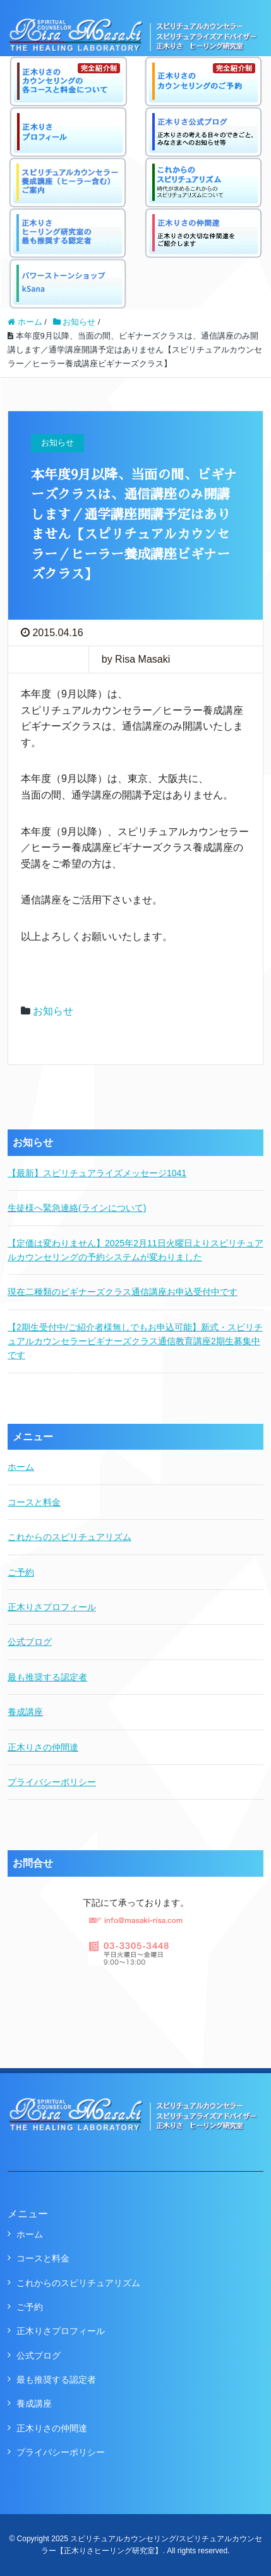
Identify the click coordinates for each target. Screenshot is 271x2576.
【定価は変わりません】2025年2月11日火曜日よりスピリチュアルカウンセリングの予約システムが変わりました (135, 1250)
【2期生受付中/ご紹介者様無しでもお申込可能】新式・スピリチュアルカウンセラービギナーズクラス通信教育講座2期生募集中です (135, 1341)
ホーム (21, 1467)
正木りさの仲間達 (43, 1747)
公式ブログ (30, 1642)
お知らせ (53, 1011)
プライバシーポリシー (52, 1782)
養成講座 (25, 1712)
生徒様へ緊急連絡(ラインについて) (77, 1208)
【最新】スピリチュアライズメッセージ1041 (97, 1173)
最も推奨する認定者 (47, 1677)
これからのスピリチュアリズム (69, 1537)
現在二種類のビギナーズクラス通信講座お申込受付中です (123, 1292)
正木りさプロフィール (52, 1607)
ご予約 (21, 1572)
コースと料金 (34, 1502)
